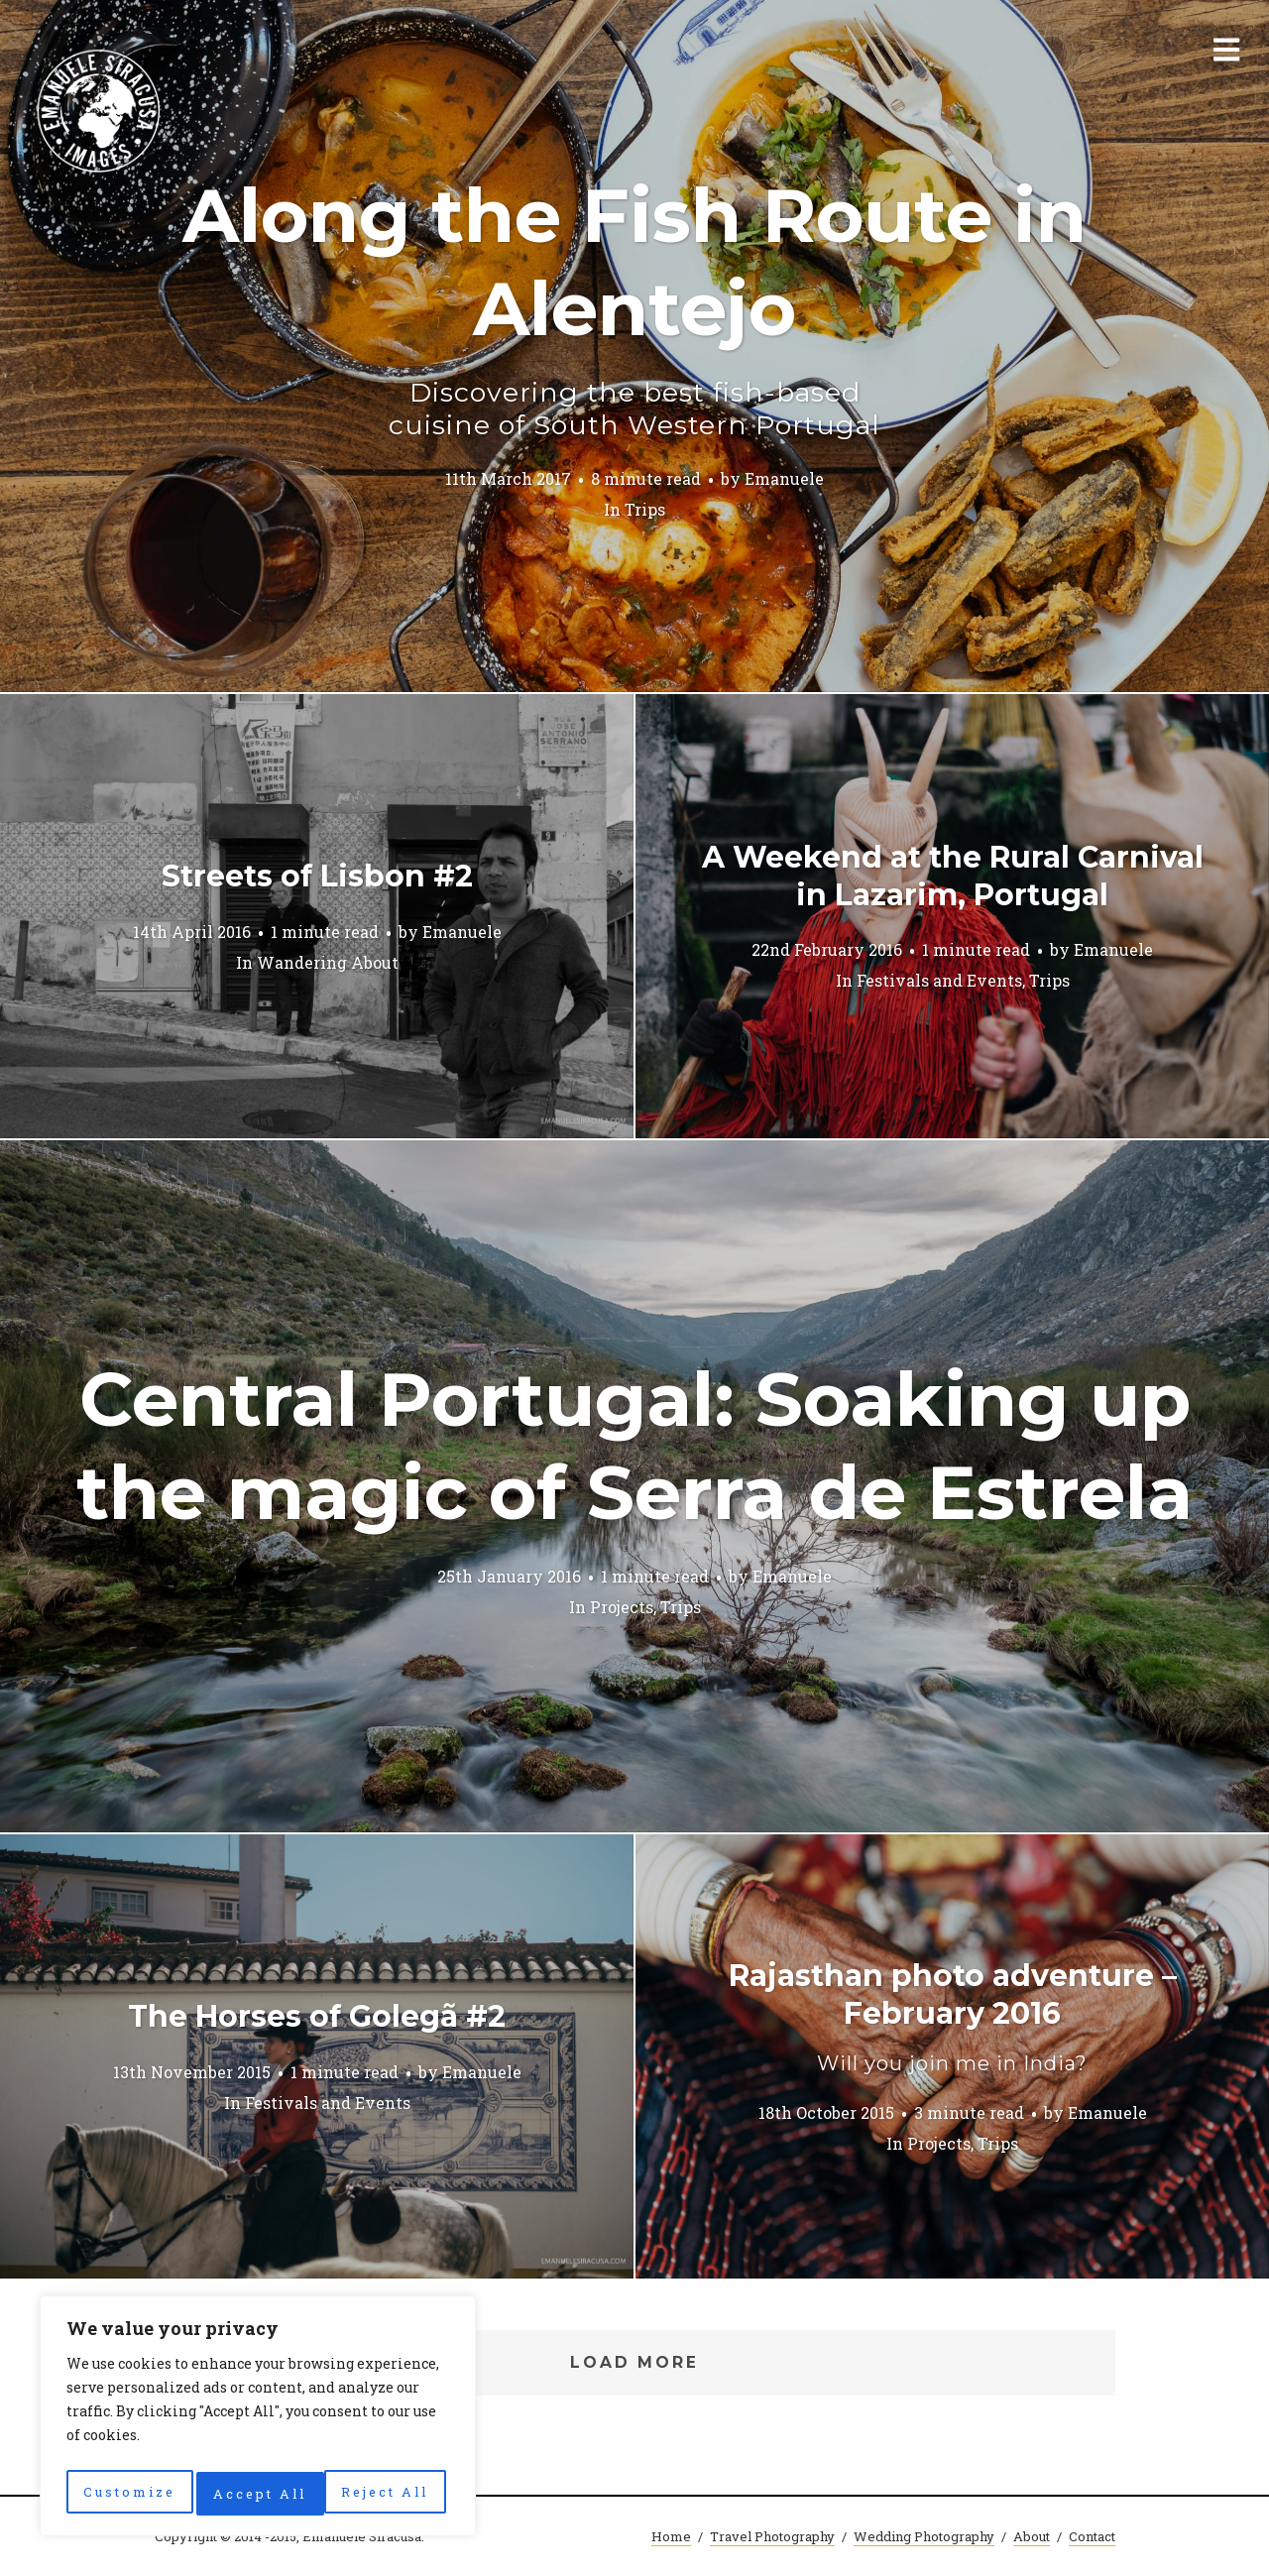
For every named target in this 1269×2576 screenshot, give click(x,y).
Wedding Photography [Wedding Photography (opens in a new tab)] (924, 2536)
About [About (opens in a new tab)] (1031, 2536)
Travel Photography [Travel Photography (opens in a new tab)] (772, 2536)
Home (671, 2536)
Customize (128, 2493)
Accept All (387, 2493)
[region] (258, 2420)
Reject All (257, 2493)
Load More (635, 2362)
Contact (1092, 2536)
